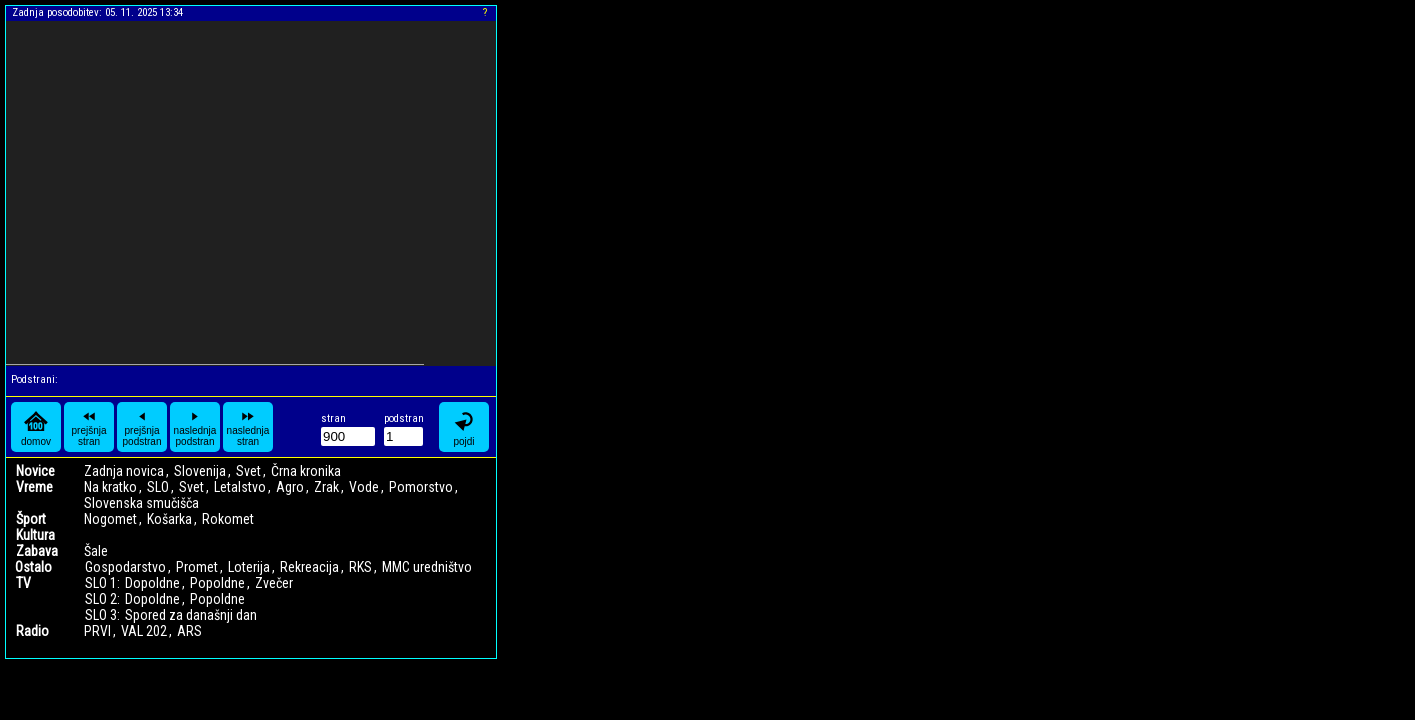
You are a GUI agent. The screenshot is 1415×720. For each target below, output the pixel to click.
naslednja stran (248, 427)
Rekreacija (309, 567)
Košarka (169, 519)
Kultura (35, 535)
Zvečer (274, 583)
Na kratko (110, 487)
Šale (96, 551)
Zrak (326, 487)
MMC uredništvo (427, 567)
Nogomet (110, 519)
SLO (158, 487)
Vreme (34, 487)
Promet (197, 567)
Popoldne (217, 583)
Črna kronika (306, 471)
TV (23, 583)
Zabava (37, 551)
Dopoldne (152, 583)
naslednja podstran (195, 427)
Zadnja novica (124, 471)
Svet (248, 471)
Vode (364, 487)
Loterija (249, 567)
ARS (189, 631)
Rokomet (228, 519)
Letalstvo (240, 487)
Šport (31, 519)
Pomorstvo (421, 487)
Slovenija (200, 471)
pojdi (464, 427)
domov (36, 427)
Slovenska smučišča (141, 503)
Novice (35, 471)
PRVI (97, 631)
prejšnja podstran (142, 427)
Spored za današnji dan (191, 615)
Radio (32, 631)
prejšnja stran (88, 427)
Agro (290, 487)
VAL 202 (144, 631)
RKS (360, 567)
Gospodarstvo (125, 567)
